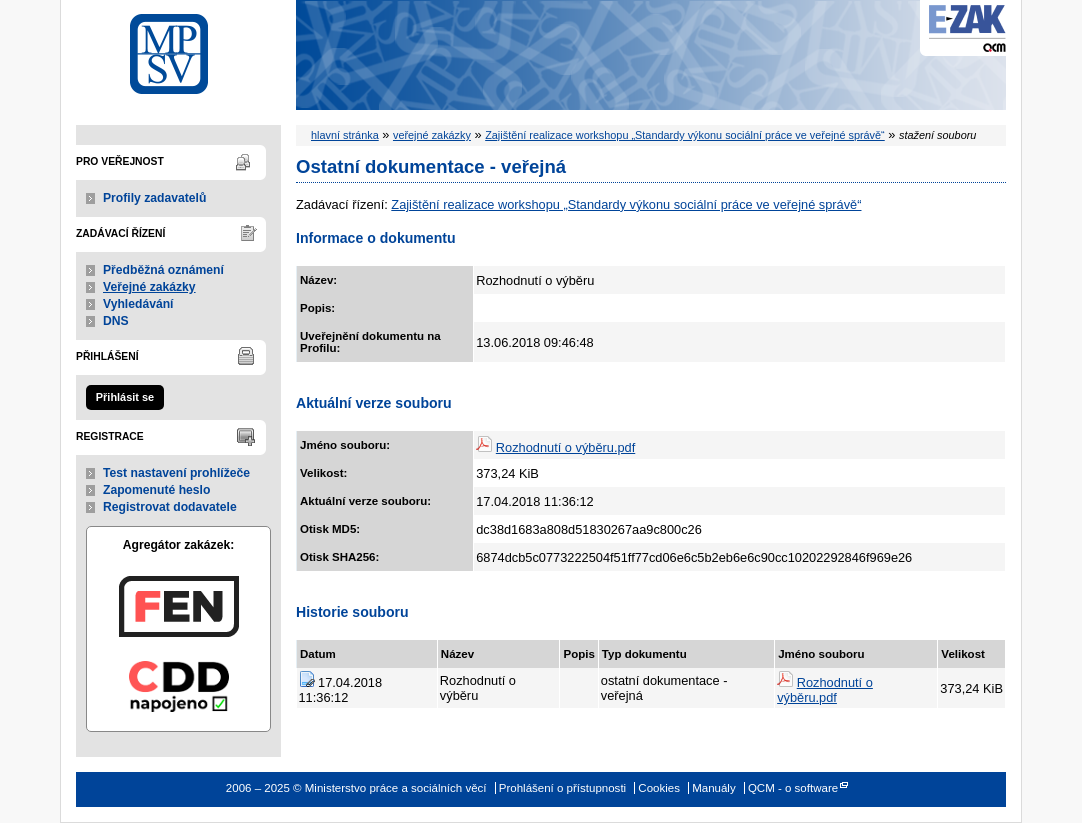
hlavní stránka (345, 135)
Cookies (659, 788)
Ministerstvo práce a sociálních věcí (178, 48)
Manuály (714, 788)
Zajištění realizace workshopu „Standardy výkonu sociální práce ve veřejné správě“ (685, 135)
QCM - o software (793, 788)
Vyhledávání (138, 304)
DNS (116, 321)
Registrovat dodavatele (170, 507)
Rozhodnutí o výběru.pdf (565, 447)
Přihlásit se (125, 397)
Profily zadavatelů (154, 198)
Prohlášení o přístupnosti (562, 788)
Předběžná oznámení (163, 270)
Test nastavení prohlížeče (176, 473)
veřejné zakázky (432, 135)
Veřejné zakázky (149, 287)
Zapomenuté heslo (156, 490)
